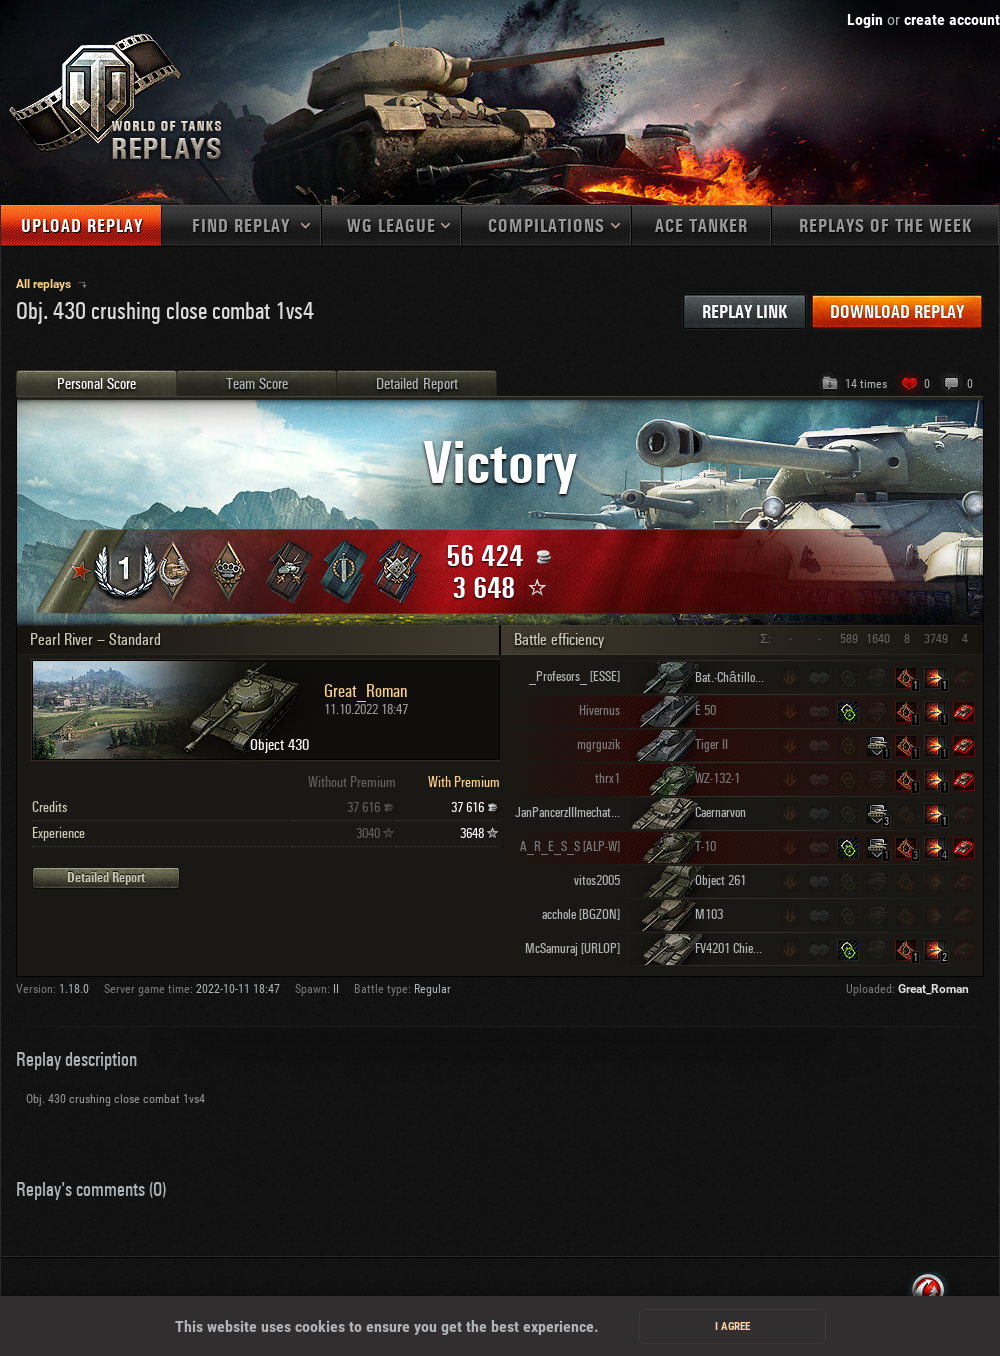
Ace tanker (701, 226)
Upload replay (82, 226)
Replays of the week (885, 226)
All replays (45, 284)
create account (952, 19)
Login (865, 19)
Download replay (897, 312)
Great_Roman (933, 989)
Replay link (744, 312)
